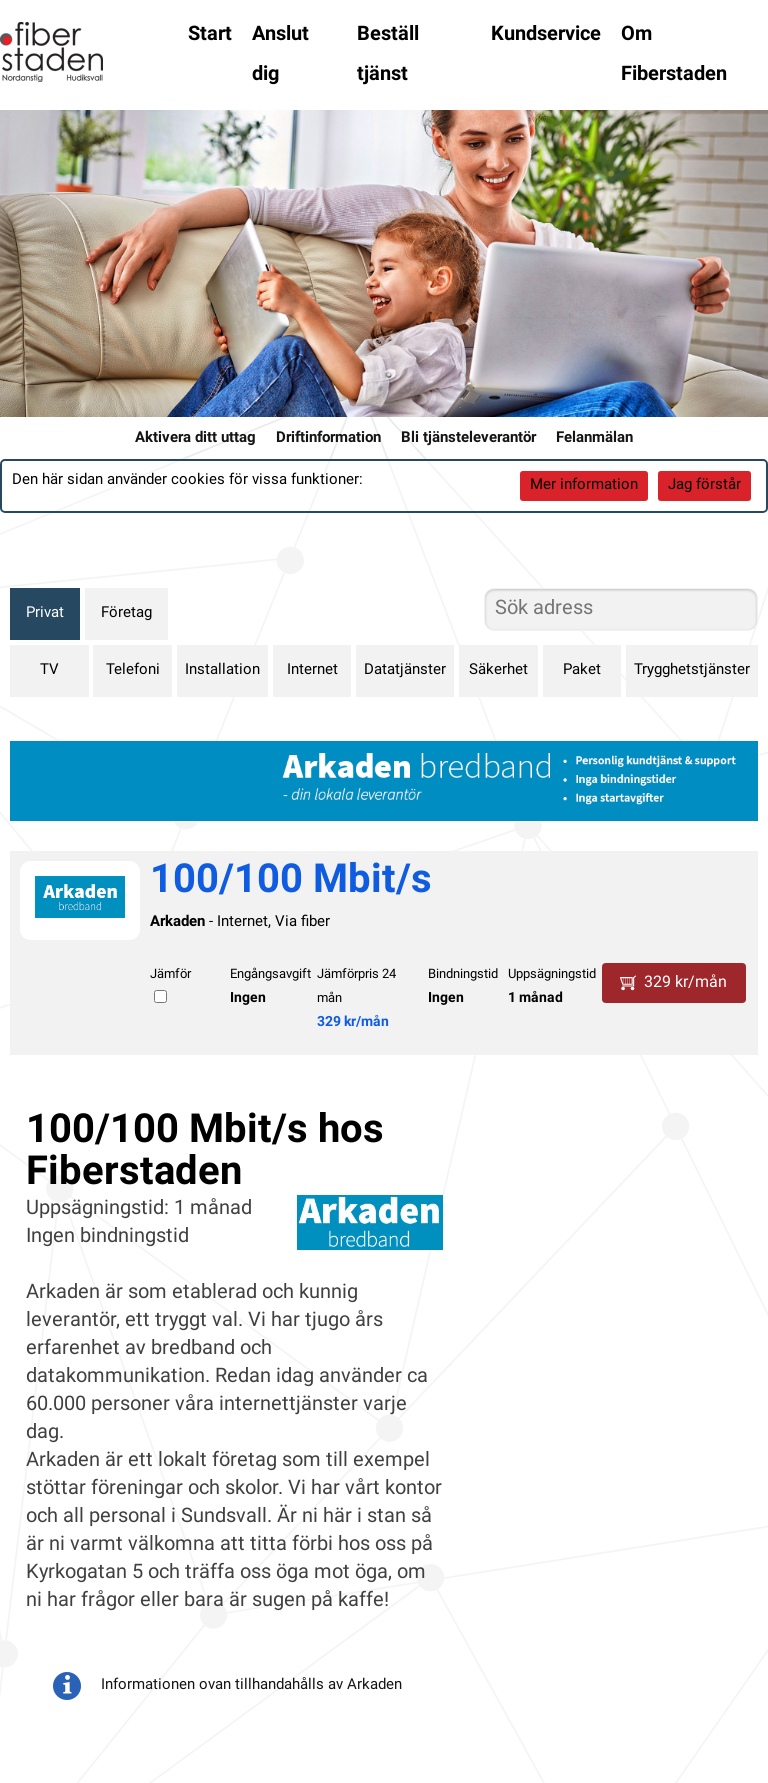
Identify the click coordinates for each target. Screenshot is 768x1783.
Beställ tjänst (388, 55)
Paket (582, 670)
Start (210, 35)
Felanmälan (594, 438)
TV (49, 670)
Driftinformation (328, 438)
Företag (126, 613)
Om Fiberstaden (674, 55)
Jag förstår (704, 485)
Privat (45, 613)
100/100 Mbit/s (291, 882)
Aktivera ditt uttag (195, 438)
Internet (312, 670)
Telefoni (133, 670)
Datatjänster (405, 670)
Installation (222, 670)
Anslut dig (280, 55)
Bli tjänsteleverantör (468, 438)
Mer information (584, 485)
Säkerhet (498, 670)
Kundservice (546, 35)
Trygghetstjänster (692, 670)
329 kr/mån (353, 1022)
